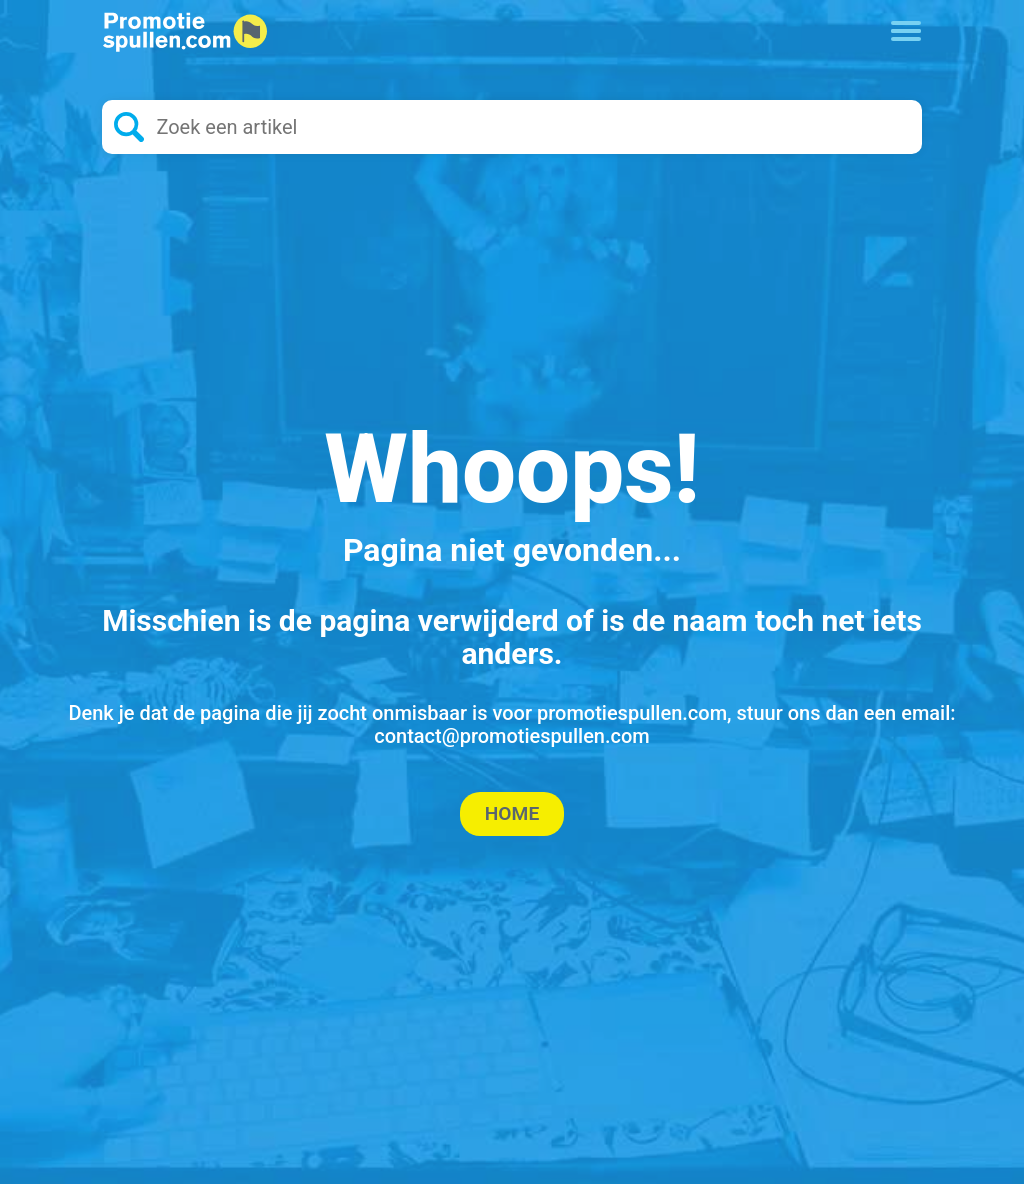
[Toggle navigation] (906, 29)
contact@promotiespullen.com (512, 736)
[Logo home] (184, 32)
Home (512, 813)
